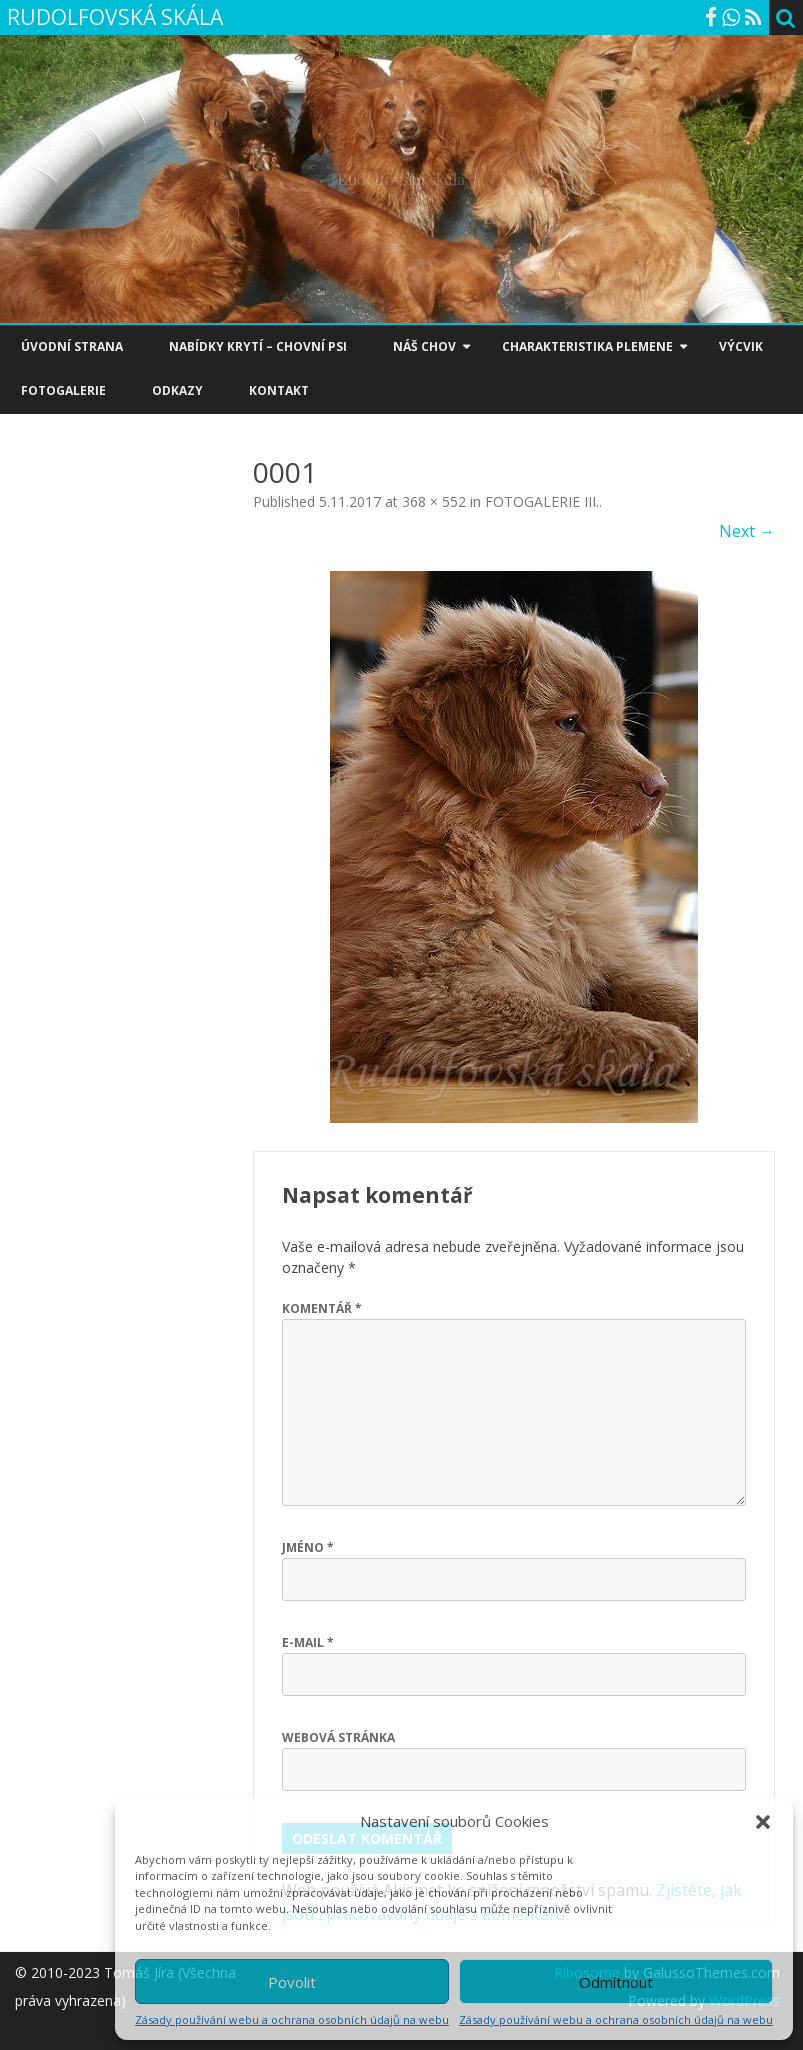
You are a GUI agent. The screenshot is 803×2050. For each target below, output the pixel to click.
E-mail (308, 1642)
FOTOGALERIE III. (542, 501)
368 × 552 (434, 501)
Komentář (322, 1308)
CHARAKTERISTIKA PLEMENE (587, 346)
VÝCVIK (741, 346)
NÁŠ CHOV (424, 346)
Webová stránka (338, 1737)
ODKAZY (177, 390)
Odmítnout (616, 1982)
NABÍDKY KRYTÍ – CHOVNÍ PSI (258, 346)
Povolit (292, 1982)
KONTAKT (279, 390)
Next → (747, 531)
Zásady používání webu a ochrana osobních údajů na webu (292, 2019)
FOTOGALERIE (63, 390)
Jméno (308, 1547)
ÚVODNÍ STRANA (72, 346)
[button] (763, 1822)
